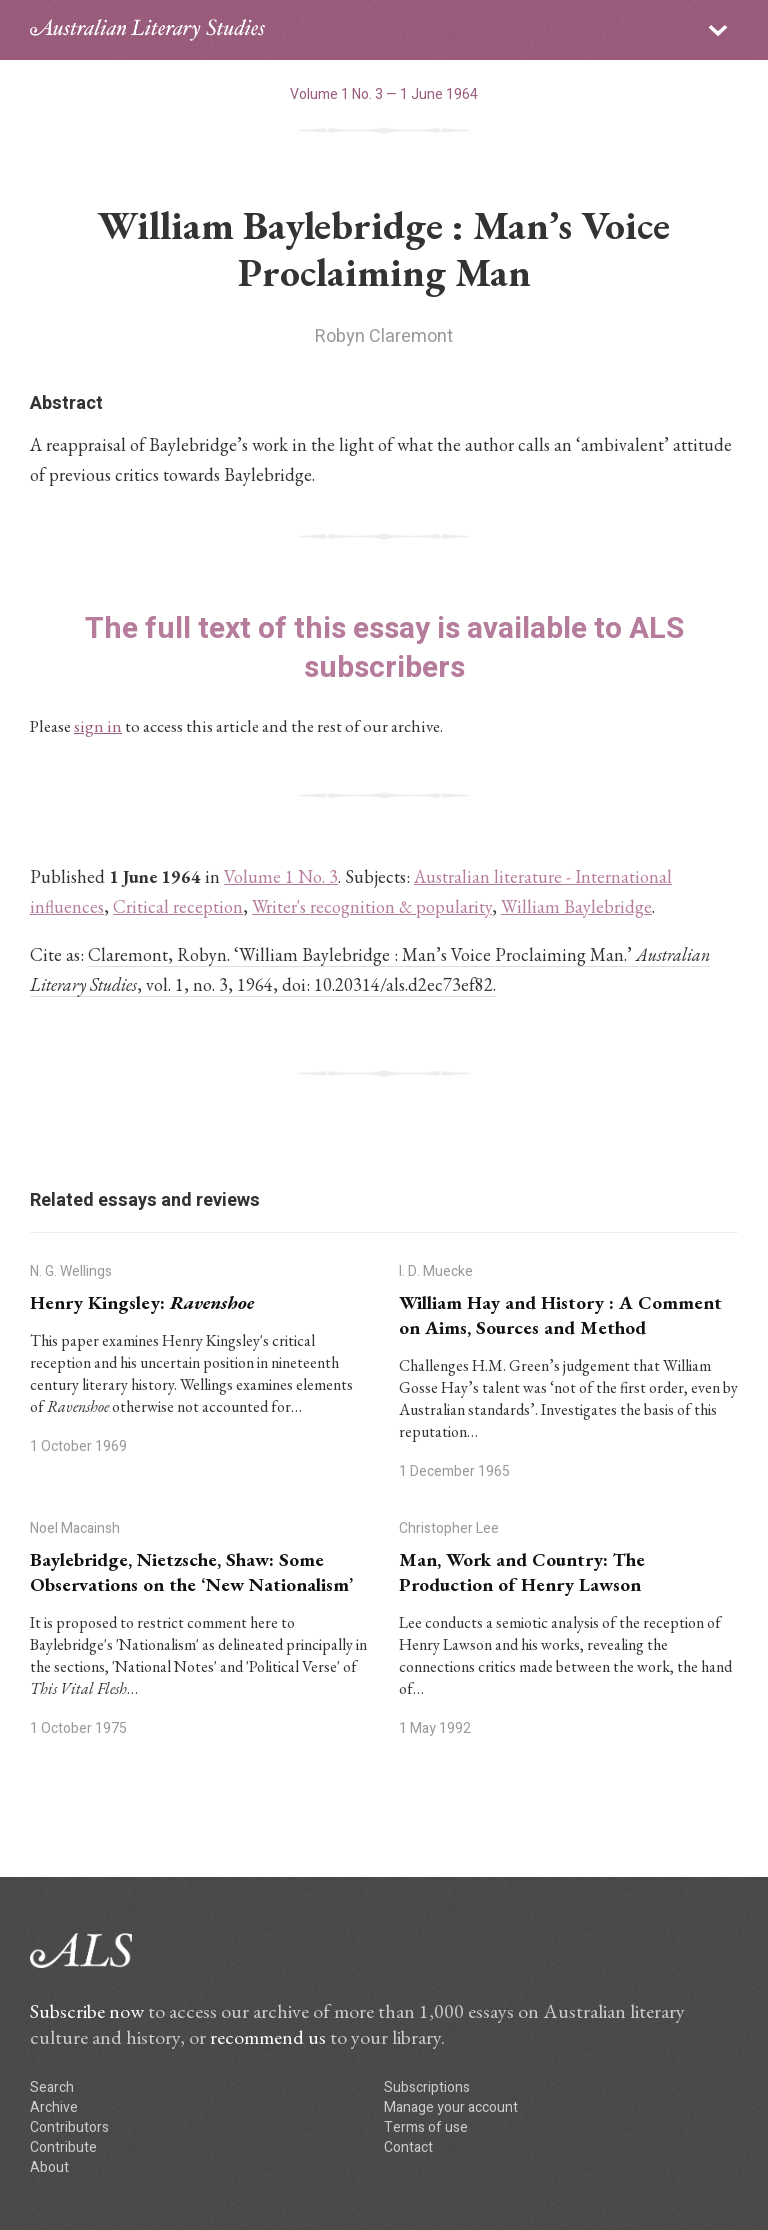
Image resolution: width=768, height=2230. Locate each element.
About (49, 2167)
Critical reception (178, 906)
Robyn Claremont (384, 336)
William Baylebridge (576, 906)
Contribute (63, 2147)
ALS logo (147, 30)
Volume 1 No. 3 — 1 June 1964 (384, 94)
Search (52, 2087)
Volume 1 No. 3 (281, 876)
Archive (54, 2107)
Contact (408, 2147)
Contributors (69, 2127)
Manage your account (451, 2107)
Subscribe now (87, 2011)
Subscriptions (427, 2087)
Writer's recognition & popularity (372, 906)
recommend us (268, 2037)
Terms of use (426, 2127)
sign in (98, 726)
